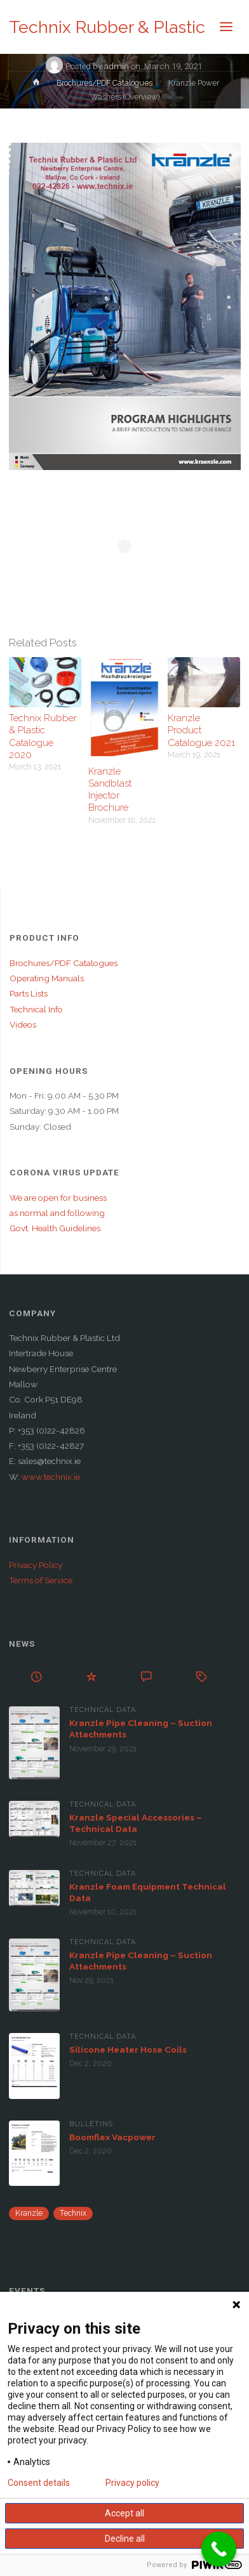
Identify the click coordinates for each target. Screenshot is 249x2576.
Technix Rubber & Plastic (107, 27)
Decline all (125, 2539)
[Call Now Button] (218, 2549)
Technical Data (102, 1710)
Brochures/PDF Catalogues (104, 83)
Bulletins (91, 2124)
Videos (23, 1024)
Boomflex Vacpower (112, 2137)
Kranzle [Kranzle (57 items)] (29, 2213)
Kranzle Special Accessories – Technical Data (135, 1823)
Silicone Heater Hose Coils (128, 2049)
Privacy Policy (35, 1565)
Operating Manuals (47, 978)
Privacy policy (132, 2483)
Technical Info (36, 1009)
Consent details (39, 2483)
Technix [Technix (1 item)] (73, 2213)
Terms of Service (40, 1580)
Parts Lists (29, 993)
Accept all (124, 2513)
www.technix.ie (51, 1477)
